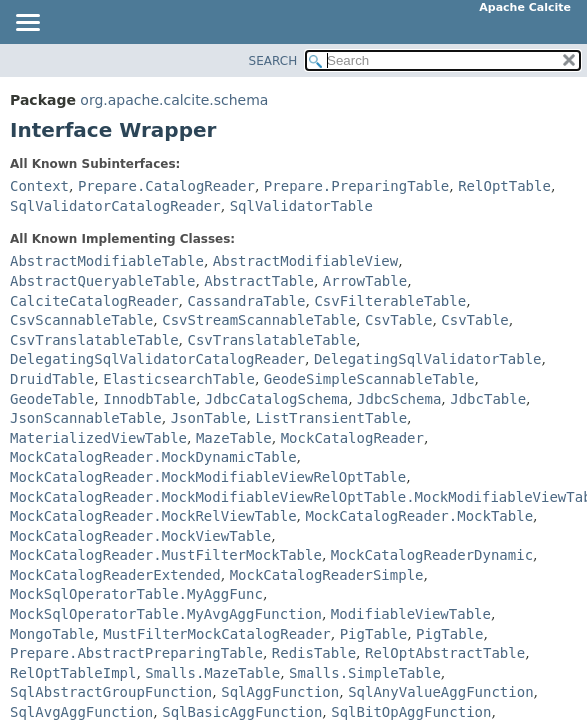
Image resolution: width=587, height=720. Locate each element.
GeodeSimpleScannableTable (369, 379)
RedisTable (314, 653)
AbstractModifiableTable (107, 261)
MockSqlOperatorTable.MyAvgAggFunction (166, 614)
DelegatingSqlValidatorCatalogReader (157, 359)
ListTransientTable (331, 418)
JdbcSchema (399, 399)
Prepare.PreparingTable (356, 186)
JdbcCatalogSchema (276, 399)
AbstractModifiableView (305, 261)
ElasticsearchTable (179, 379)
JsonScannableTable (86, 418)
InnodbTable (149, 399)
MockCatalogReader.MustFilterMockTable (166, 555)
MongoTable (52, 634)
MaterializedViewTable (98, 438)
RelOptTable (504, 186)
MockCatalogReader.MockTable (419, 516)
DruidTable (52, 379)
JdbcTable (488, 399)
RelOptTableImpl (73, 673)
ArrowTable (365, 281)
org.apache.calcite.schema (174, 100)
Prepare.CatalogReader (166, 186)
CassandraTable (246, 301)
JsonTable (209, 418)
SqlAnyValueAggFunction (440, 692)
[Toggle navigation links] (27, 24)
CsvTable (398, 320)
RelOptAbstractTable (445, 653)
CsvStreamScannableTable (259, 320)
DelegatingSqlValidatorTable (428, 359)
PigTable (373, 634)
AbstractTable (259, 281)
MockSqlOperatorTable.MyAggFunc (136, 594)
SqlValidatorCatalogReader (115, 206)
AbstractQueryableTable (102, 281)
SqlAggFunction (280, 692)
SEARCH (273, 61)
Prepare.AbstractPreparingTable (136, 653)
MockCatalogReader (352, 438)
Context (39, 186)
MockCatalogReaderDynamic (432, 555)
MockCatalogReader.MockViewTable (140, 536)
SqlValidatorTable (301, 206)
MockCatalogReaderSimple (327, 575)
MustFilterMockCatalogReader (217, 634)
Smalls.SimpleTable (365, 673)
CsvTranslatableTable (94, 340)
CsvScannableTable (81, 320)
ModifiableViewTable (411, 614)
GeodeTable (52, 399)
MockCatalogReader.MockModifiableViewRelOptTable (208, 477)
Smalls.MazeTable (212, 673)
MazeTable (234, 438)
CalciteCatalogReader (94, 301)
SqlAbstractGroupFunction (111, 692)
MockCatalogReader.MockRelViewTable (153, 516)
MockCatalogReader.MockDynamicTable (153, 457)
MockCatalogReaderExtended (115, 575)
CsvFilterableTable (390, 301)
